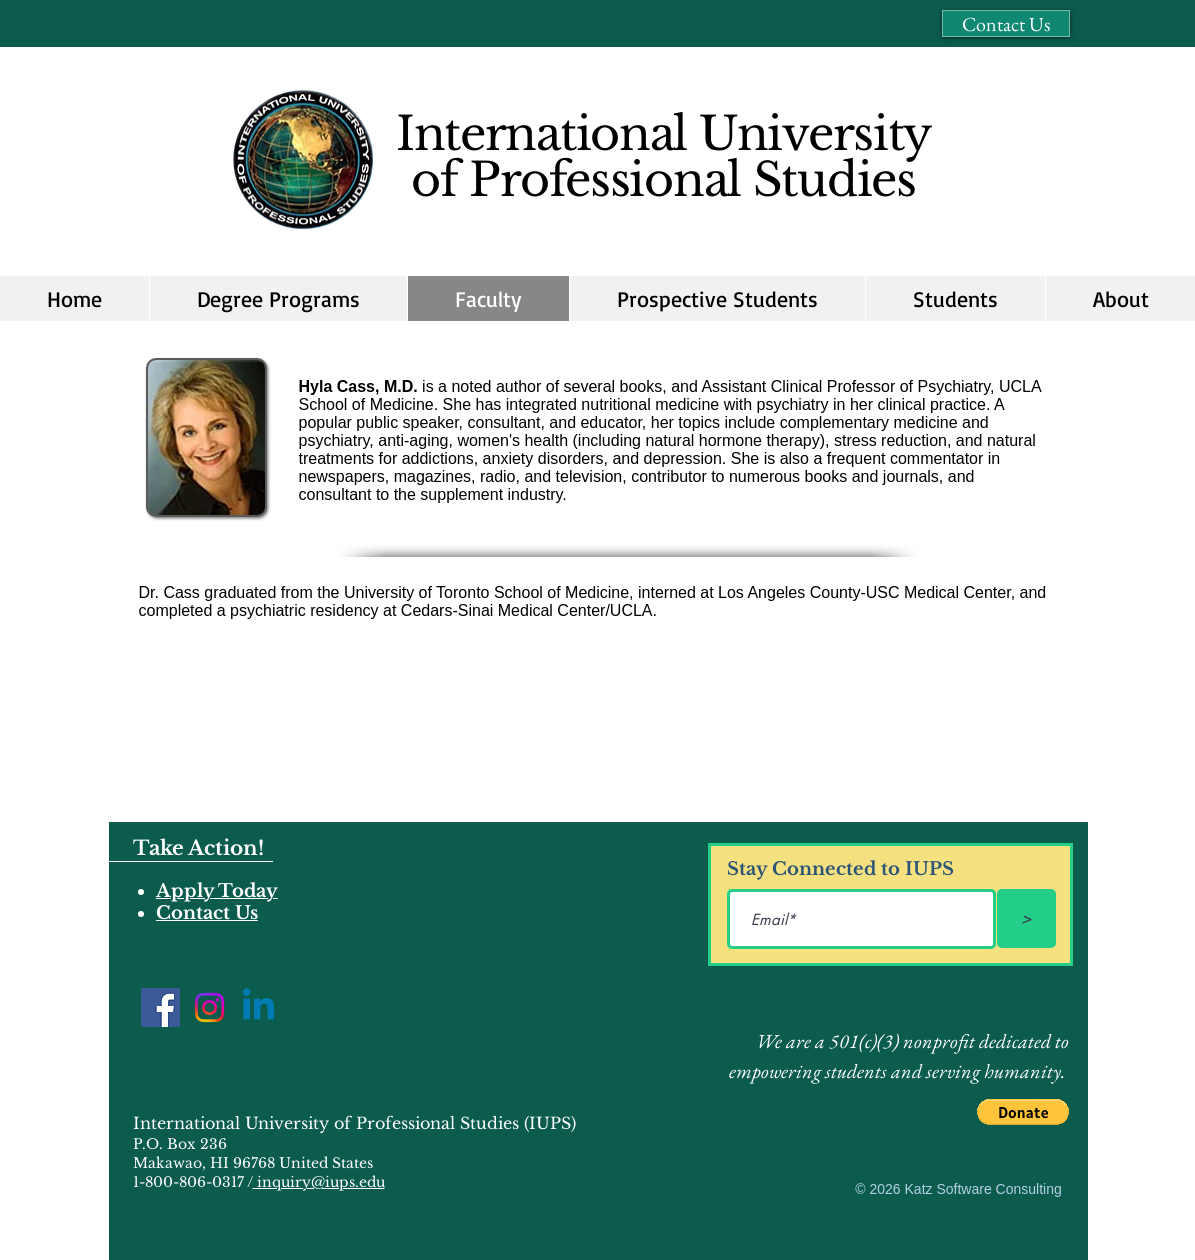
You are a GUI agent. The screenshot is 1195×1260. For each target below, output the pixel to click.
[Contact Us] (1006, 23)
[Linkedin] (258, 1007)
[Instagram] (209, 1007)
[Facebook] (160, 1007)
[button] (717, 298)
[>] (1026, 918)
